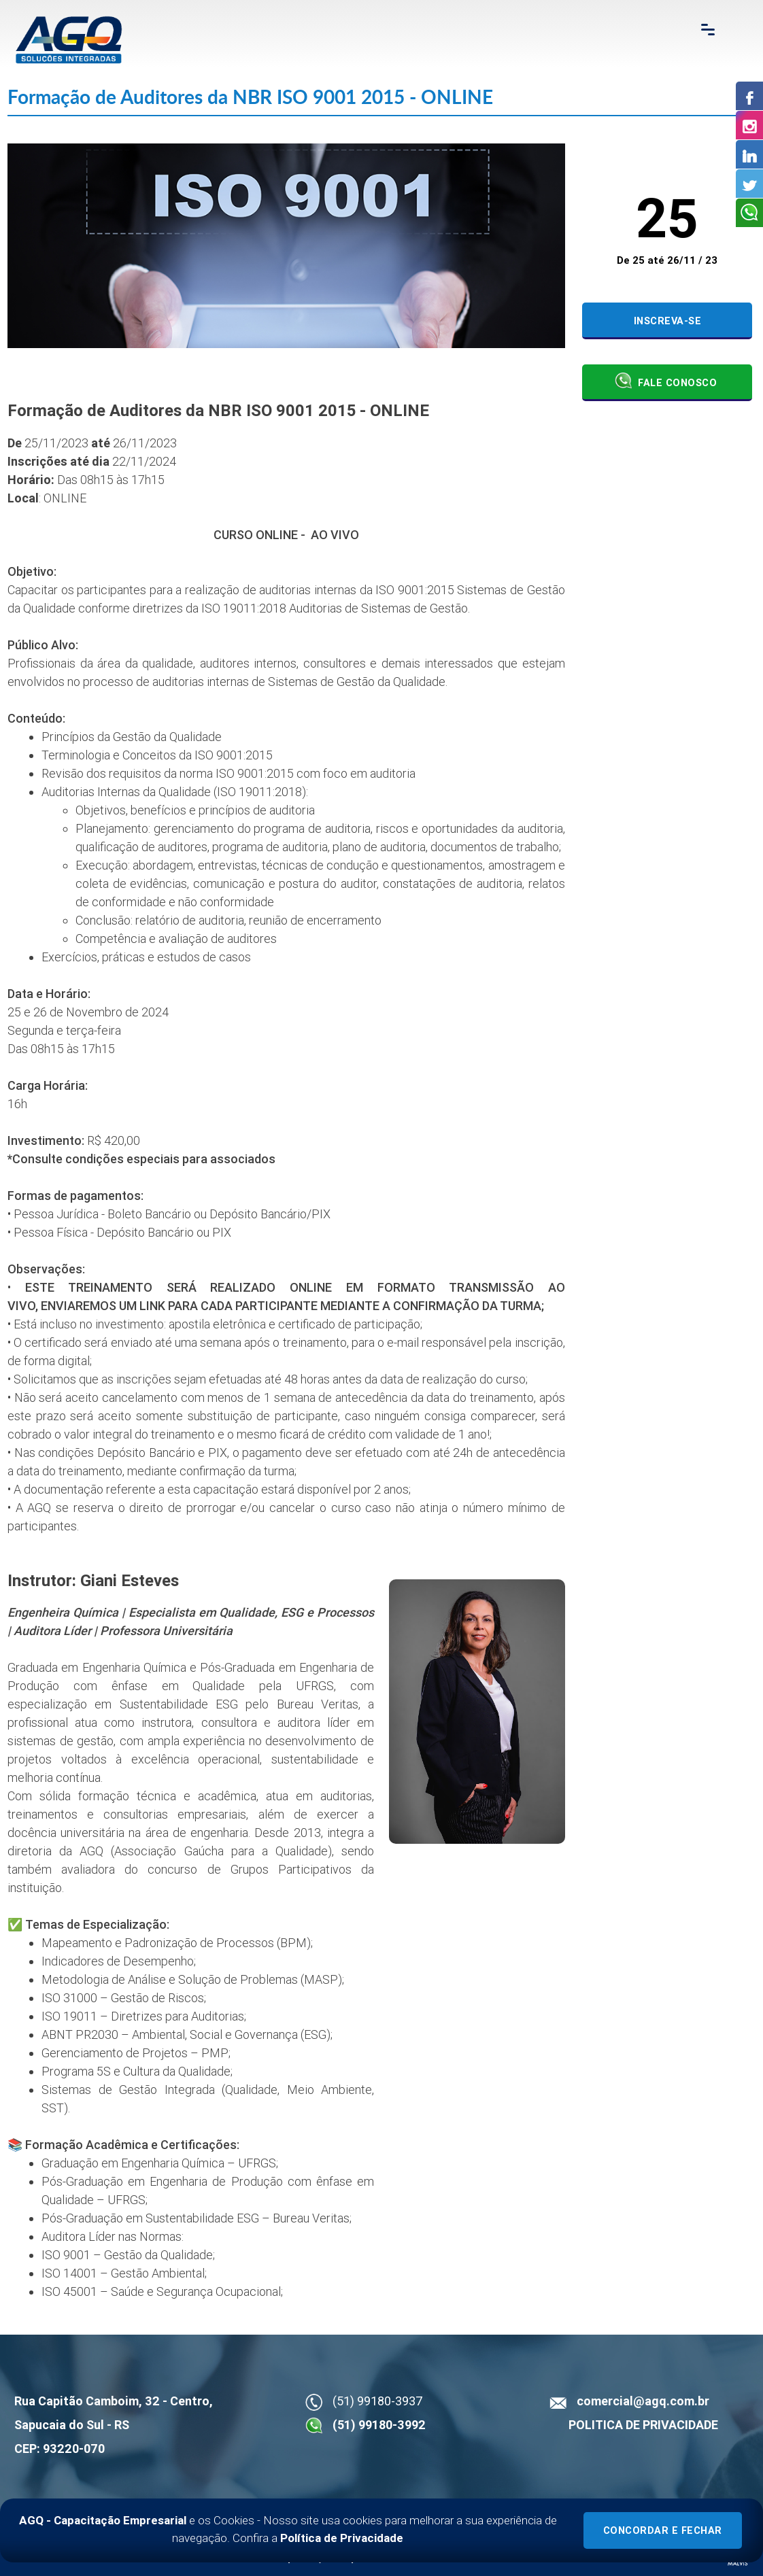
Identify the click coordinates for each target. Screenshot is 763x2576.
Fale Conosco (666, 381)
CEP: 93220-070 (59, 2448)
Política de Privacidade (341, 2538)
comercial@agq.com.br (643, 2401)
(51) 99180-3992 (379, 2425)
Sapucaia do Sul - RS (71, 2425)
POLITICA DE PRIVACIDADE (643, 2425)
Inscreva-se (668, 321)
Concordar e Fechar (662, 2531)
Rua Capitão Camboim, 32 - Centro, (113, 2401)
